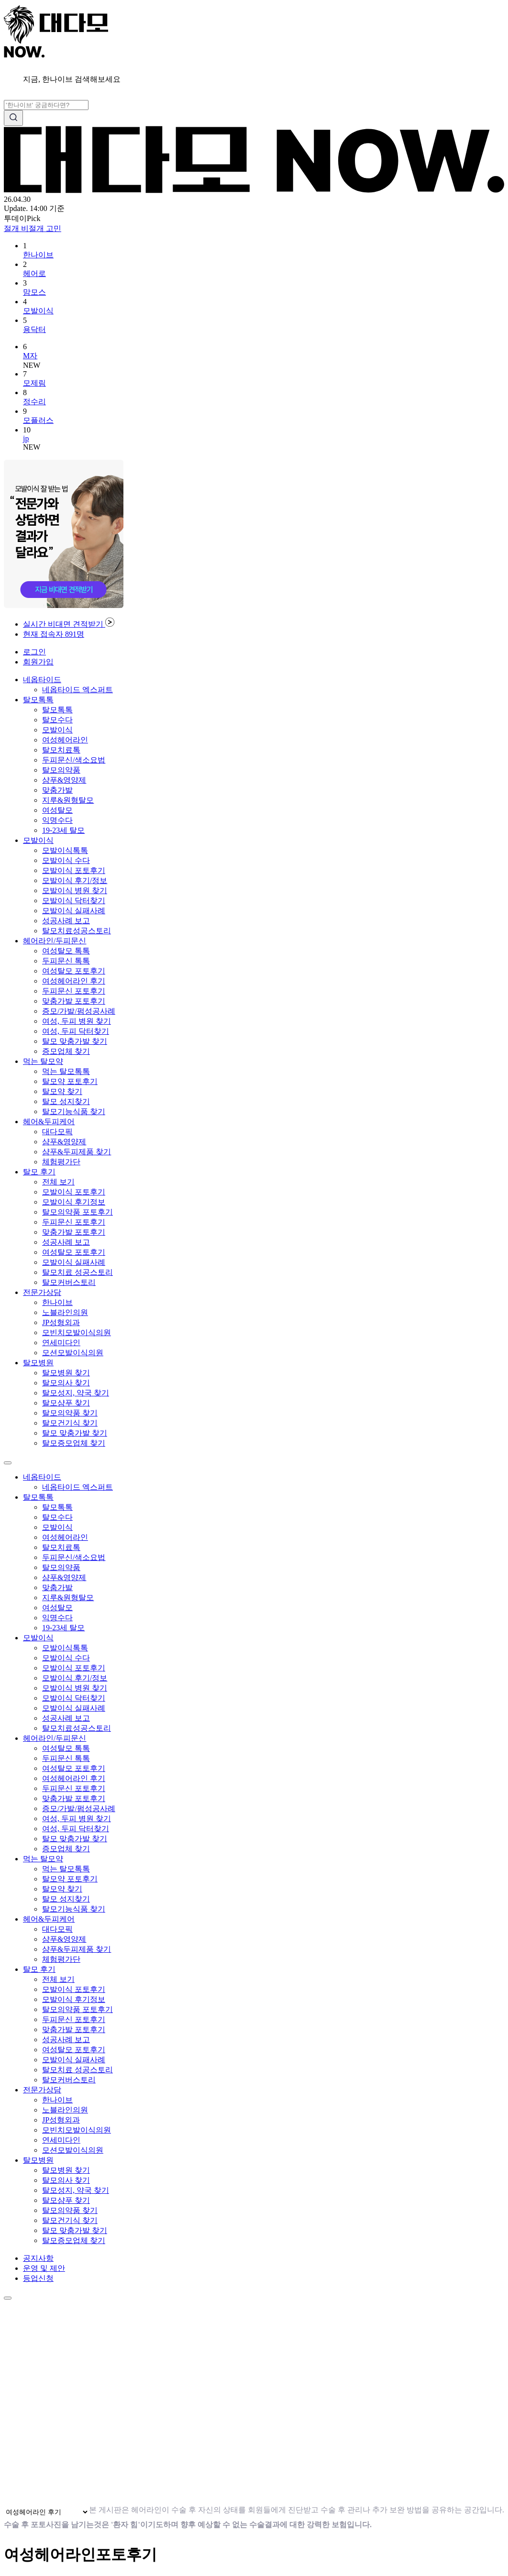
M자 (30, 356)
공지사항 (38, 2258)
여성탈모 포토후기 (73, 971)
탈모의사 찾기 (66, 1383)
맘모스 (34, 292)
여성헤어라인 (65, 740)
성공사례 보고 (66, 921)
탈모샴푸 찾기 (66, 1403)
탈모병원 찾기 (66, 1373)
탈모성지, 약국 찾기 (75, 1393)
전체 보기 (58, 1182)
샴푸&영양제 (64, 780)
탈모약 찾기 (62, 1091)
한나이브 (38, 255)
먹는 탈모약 (43, 1061)
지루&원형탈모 (68, 800)
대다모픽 (57, 1132)
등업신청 (38, 2278)
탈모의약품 (61, 770)
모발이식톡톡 (65, 850)
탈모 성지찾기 (66, 1101)
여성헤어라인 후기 (73, 981)
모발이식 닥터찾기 (73, 900)
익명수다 (57, 820)
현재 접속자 (53, 634)
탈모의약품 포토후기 (77, 1212)
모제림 (34, 383)
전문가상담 (42, 1292)
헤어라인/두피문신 (54, 941)
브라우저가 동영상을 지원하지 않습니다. (202, 2399)
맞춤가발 (57, 790)
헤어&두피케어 (49, 1121)
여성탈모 (57, 810)
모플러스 (38, 420)
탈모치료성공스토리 (76, 931)
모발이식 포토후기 (73, 870)
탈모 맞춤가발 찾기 (74, 1041)
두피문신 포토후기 (73, 991)
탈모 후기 (39, 1172)
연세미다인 (61, 1342)
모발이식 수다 (66, 860)
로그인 (34, 652)
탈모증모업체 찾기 (73, 1443)
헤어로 (34, 273)
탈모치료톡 (61, 750)
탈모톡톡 (38, 700)
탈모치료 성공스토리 (77, 1272)
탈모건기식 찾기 (70, 1423)
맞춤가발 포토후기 (73, 1001)
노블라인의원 (65, 1312)
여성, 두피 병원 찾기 (76, 1021)
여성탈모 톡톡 (66, 951)
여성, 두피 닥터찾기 (75, 1031)
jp (26, 438)
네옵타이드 (42, 679)
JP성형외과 (61, 1322)
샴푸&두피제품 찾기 (76, 1152)
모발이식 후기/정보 (74, 880)
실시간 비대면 (68, 624)
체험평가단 (61, 1162)
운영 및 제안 (44, 2268)
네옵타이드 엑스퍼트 (77, 689)
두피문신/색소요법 (73, 760)
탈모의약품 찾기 (70, 1413)
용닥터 (34, 329)
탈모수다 (57, 720)
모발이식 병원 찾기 (74, 890)
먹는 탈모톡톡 (66, 1071)
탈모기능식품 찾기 (73, 1111)
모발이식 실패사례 (73, 911)
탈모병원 (38, 1363)
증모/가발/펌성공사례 (78, 1011)
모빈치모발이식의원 (76, 1332)
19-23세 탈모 (63, 830)
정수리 (34, 402)
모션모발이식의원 (72, 1353)
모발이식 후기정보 (73, 1202)
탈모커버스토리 (69, 1282)
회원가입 (38, 662)
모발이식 (38, 311)
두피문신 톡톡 (66, 961)
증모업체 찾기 (66, 1051)
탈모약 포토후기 (70, 1081)
